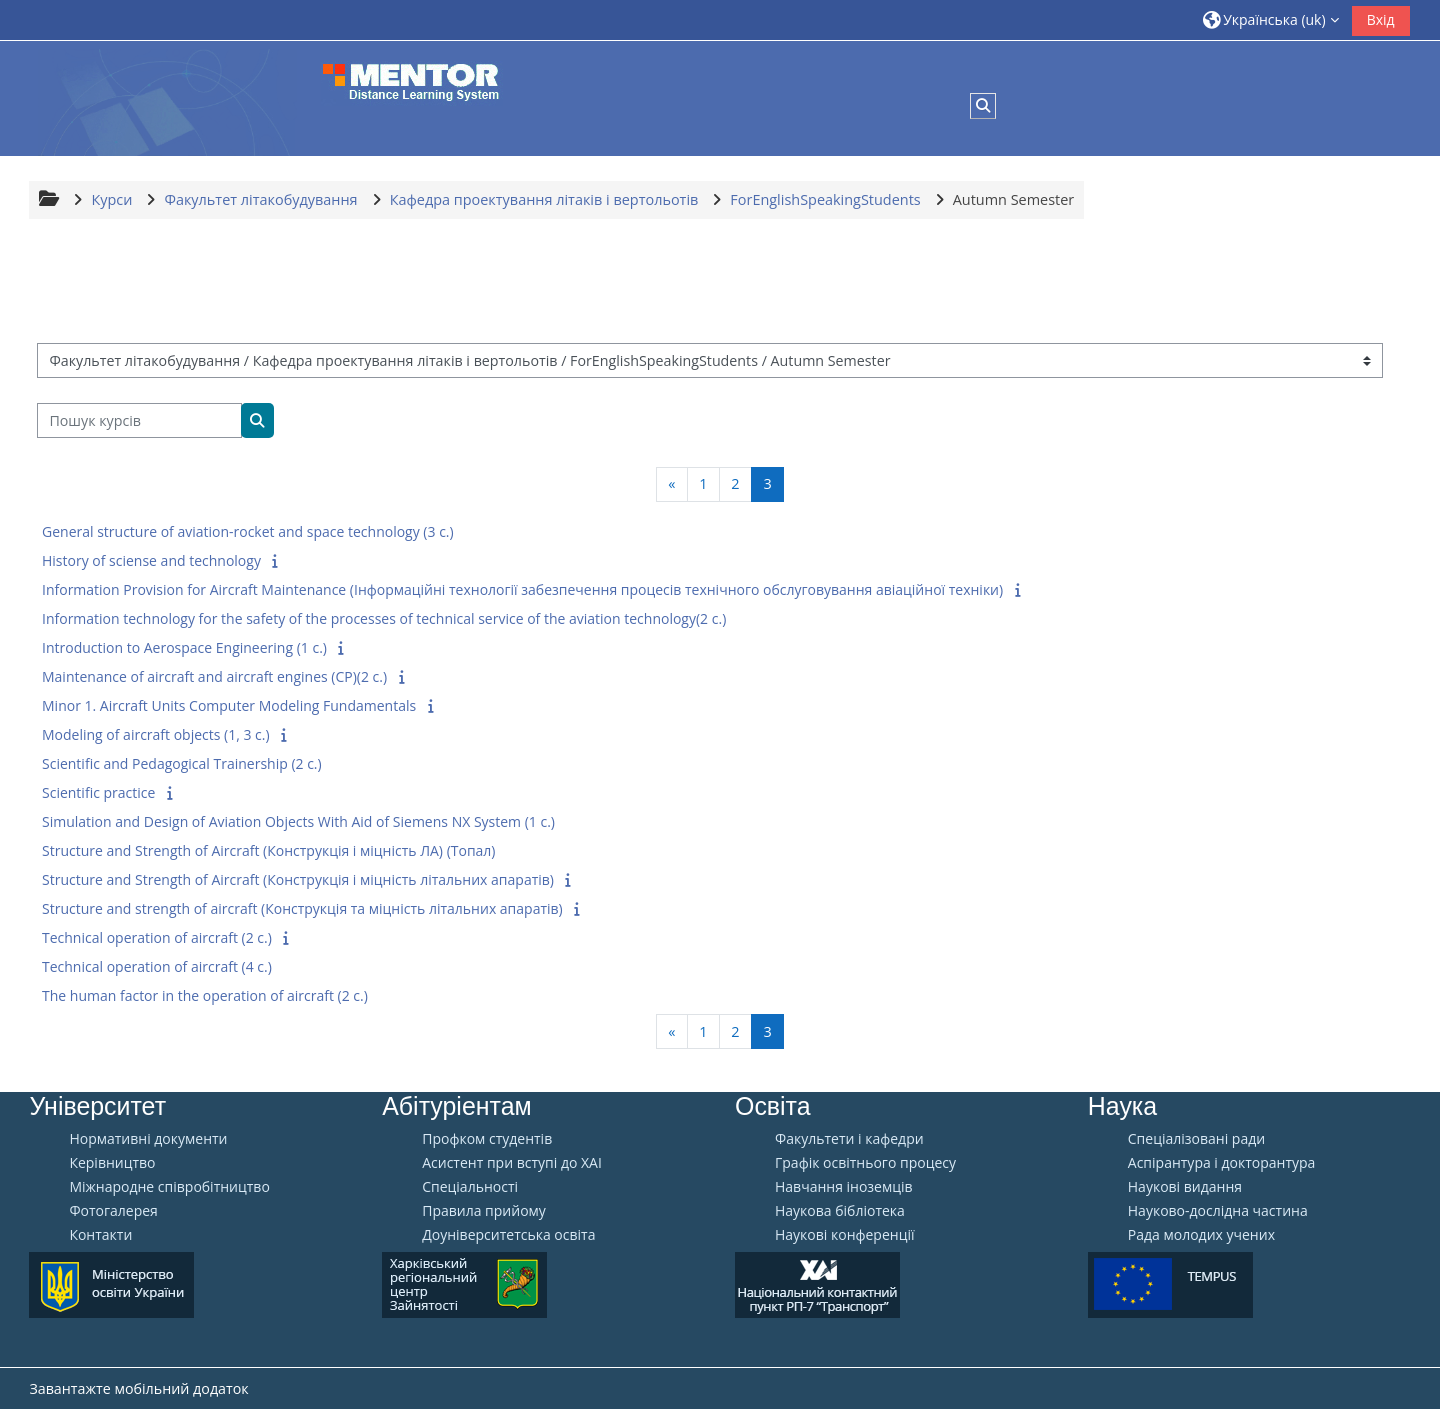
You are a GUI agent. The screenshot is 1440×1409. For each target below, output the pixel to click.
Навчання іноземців (844, 1187)
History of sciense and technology (151, 560)
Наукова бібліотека (840, 1211)
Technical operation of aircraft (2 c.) (157, 937)
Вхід (1381, 19)
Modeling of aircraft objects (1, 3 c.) (156, 734)
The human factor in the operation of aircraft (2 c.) (205, 995)
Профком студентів (487, 1139)
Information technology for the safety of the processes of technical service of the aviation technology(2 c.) (384, 618)
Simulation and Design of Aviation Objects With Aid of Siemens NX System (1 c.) (298, 821)
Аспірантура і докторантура (1222, 1163)
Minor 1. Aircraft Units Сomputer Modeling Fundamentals (229, 705)
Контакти (100, 1235)
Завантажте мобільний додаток (138, 1388)
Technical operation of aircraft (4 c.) (157, 966)
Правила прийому (484, 1211)
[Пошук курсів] (139, 420)
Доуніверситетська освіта (508, 1235)
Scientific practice (98, 792)
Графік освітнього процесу (865, 1163)
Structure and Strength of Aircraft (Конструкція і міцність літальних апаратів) (298, 879)
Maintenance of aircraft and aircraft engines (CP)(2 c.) (214, 676)
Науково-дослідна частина (1218, 1211)
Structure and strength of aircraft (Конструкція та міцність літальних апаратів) (302, 908)
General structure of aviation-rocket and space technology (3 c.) (248, 531)
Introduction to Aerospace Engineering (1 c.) (184, 647)
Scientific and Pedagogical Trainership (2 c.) (182, 763)
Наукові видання (1185, 1187)
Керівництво (112, 1163)
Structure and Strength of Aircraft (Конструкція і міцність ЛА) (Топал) (269, 850)
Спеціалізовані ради (1196, 1139)
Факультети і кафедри (849, 1139)
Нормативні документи (148, 1139)
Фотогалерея (113, 1211)
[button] (1271, 19)
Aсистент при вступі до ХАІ (512, 1163)
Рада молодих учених (1201, 1235)
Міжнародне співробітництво (169, 1187)
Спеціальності (470, 1187)
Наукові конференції (845, 1235)
